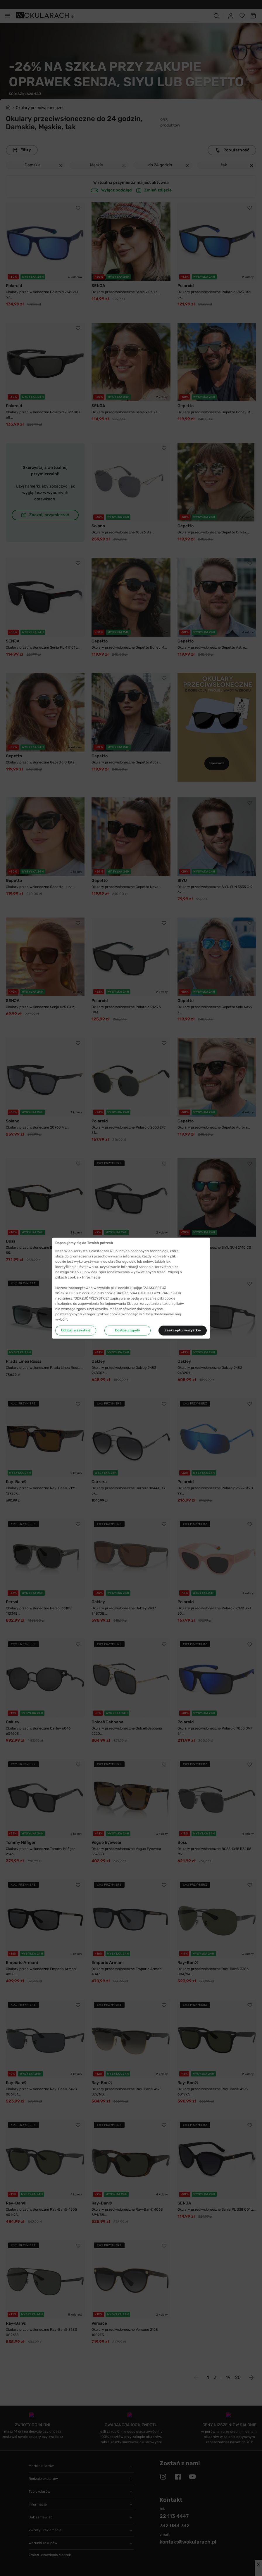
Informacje (91, 1277)
